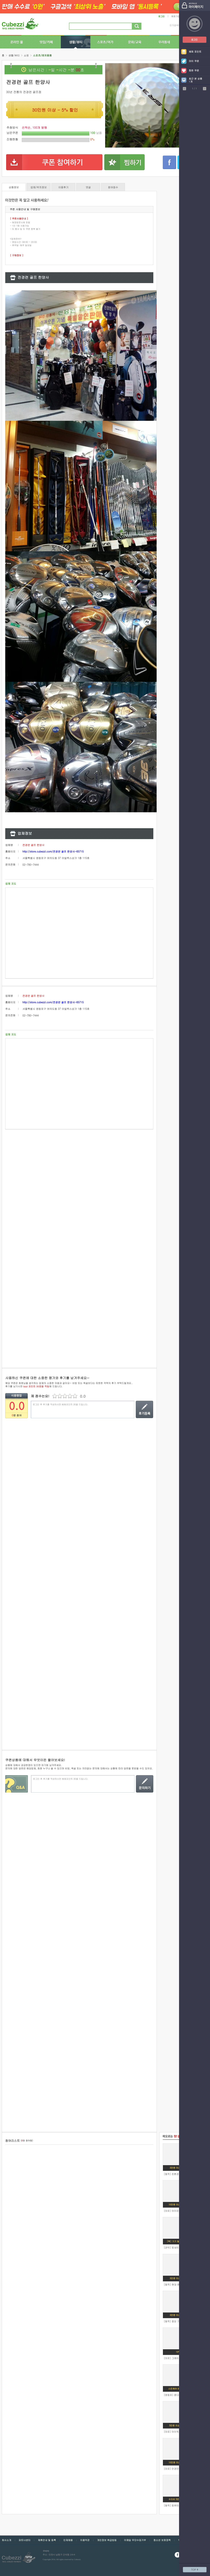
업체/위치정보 (38, 187)
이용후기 (63, 187)
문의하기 (140, 1776)
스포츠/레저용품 (42, 55)
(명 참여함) (27, 2140)
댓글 (88, 187)
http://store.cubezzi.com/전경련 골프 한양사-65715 (53, 851)
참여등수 (113, 187)
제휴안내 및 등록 (47, 2540)
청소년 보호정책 (162, 2540)
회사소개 (6, 2540)
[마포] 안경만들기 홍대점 (177, 2468)
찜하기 (107, 155)
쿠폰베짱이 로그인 (192, 37)
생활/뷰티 (14, 55)
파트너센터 (24, 2540)
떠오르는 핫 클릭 (171, 2135)
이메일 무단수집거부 (135, 2540)
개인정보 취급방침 (107, 2540)
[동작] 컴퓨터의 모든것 (176, 2505)
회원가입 (175, 16)
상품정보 (14, 187)
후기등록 (140, 1401)
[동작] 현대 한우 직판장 (177, 2284)
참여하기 (10, 155)
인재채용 (68, 2540)
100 (92, 133)
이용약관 (85, 2540)
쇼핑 (26, 55)
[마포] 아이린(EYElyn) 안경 (179, 2210)
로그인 (161, 16)
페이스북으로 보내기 (169, 157)
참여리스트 (12, 2141)
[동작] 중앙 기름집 (174, 2321)
